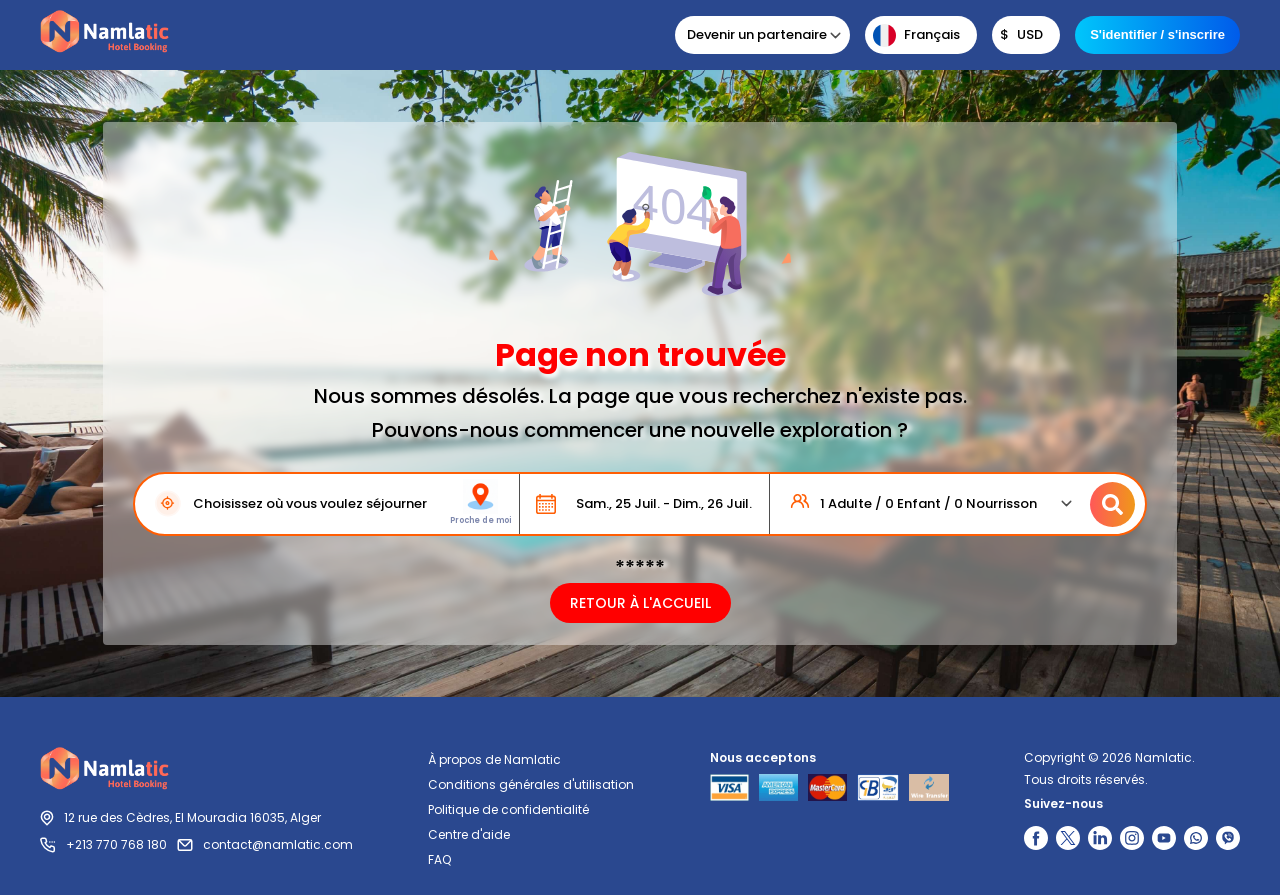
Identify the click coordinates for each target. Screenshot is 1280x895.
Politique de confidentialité (508, 809)
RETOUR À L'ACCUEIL (640, 603)
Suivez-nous (1063, 803)
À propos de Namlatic (494, 759)
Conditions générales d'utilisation (531, 784)
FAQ (439, 859)
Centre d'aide (469, 834)
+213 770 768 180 (116, 844)
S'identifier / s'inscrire (1157, 34)
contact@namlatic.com (278, 844)
